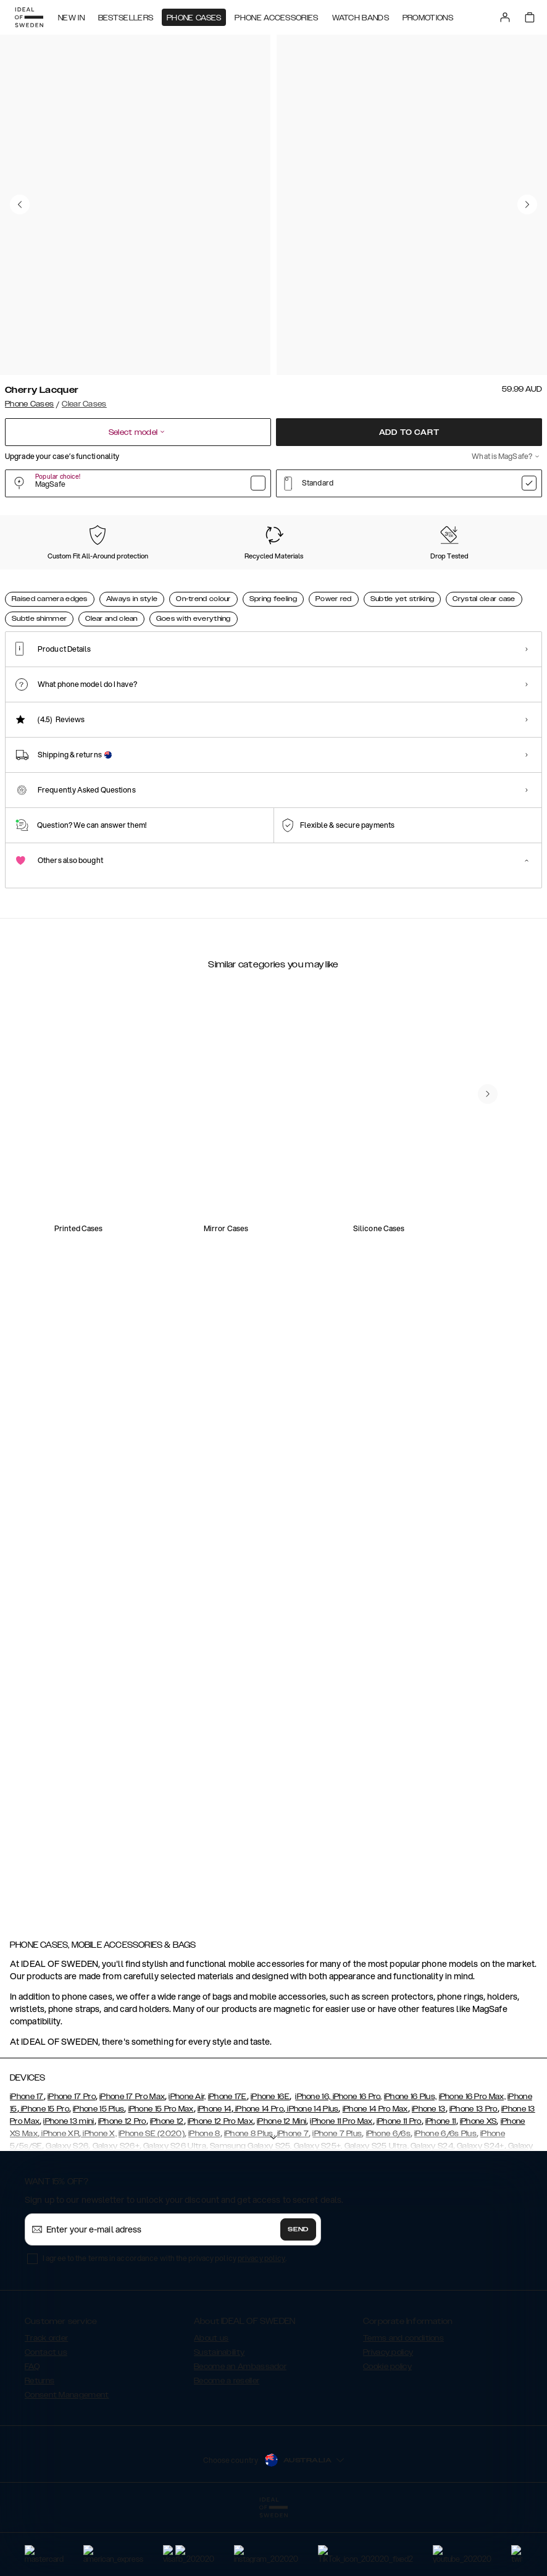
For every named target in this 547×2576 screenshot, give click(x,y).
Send (298, 2291)
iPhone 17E (227, 2158)
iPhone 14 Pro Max (375, 2170)
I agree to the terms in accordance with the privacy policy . (164, 2320)
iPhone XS (478, 2183)
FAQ (32, 2428)
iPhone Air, (187, 2158)
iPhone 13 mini (68, 2183)
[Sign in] (505, 17)
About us (211, 2400)
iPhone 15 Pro (44, 2170)
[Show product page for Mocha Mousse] (113, 583)
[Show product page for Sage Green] (261, 583)
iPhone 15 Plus (98, 2170)
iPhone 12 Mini (281, 2183)
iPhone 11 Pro (399, 2183)
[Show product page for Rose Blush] (187, 583)
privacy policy (261, 2320)
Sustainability (219, 2414)
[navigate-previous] (502, 1546)
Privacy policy (388, 2414)
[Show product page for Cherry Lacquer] (39, 583)
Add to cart (409, 432)
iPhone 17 (27, 2158)
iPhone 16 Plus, (410, 2158)
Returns (39, 2442)
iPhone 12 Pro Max (220, 2183)
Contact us (46, 2414)
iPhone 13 (429, 2170)
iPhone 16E (270, 2158)
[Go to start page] (29, 17)
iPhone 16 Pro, (356, 2158)
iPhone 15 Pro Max (161, 2170)
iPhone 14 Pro (258, 2170)
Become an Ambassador (240, 2428)
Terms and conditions (403, 2400)
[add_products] (203, 1309)
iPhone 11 (440, 2183)
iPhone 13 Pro (473, 2170)
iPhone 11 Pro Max (341, 2183)
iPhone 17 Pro (72, 2158)
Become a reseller (226, 2442)
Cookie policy (387, 2428)
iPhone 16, (312, 2158)
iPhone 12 (167, 2183)
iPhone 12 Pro (122, 2183)
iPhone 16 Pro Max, (472, 2158)
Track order (46, 2400)
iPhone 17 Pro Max (132, 2158)
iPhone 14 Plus (312, 2170)
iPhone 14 (215, 2170)
